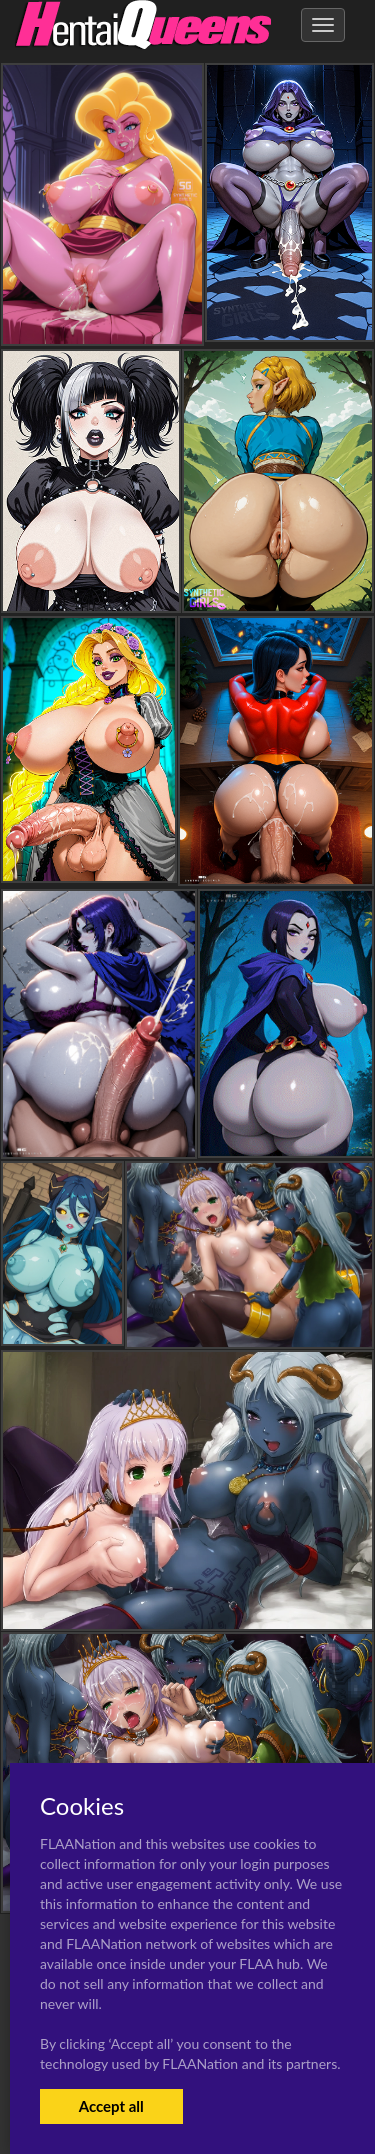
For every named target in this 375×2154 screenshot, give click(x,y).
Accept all (111, 2106)
